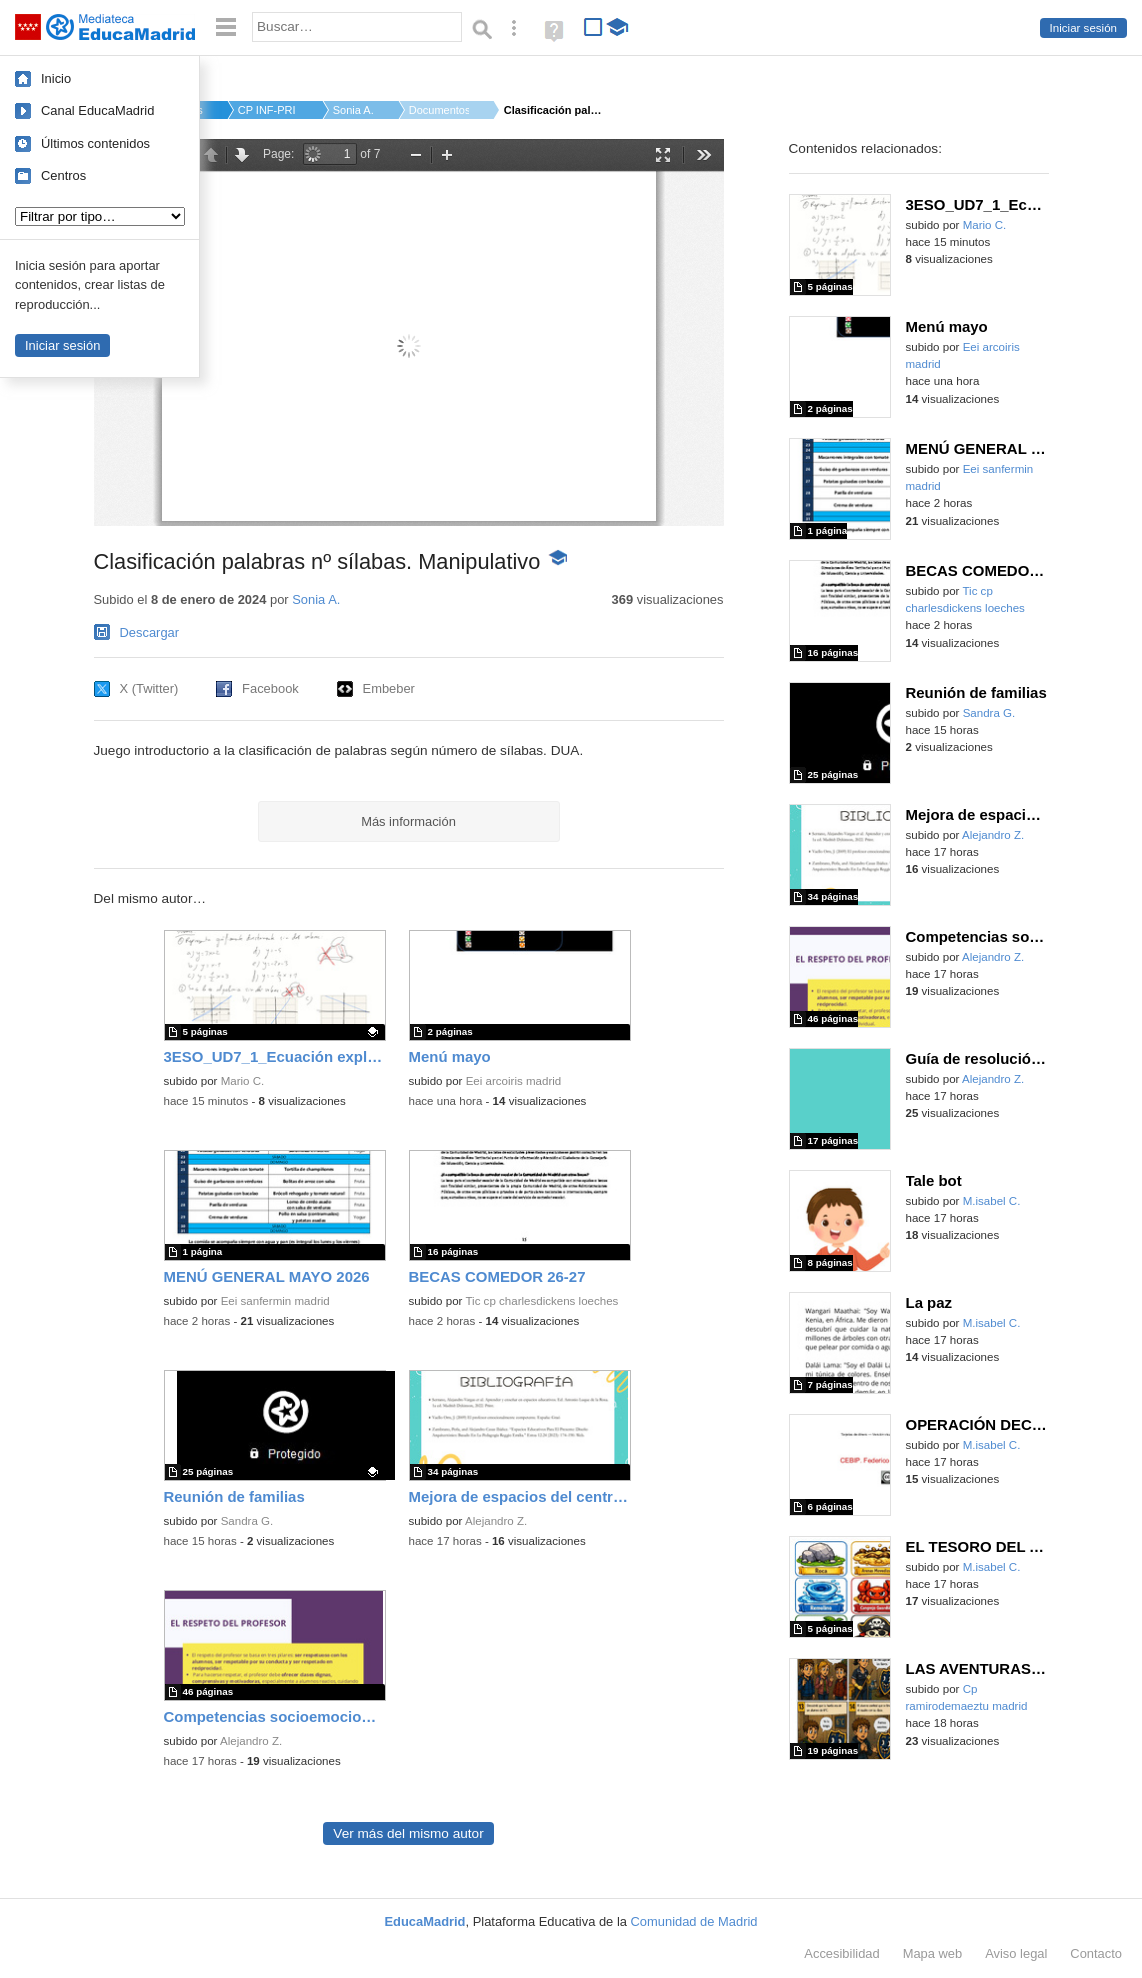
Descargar (150, 632)
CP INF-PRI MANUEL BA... (268, 110)
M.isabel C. (992, 1201)
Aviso (1016, 1953)
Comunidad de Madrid (694, 1921)
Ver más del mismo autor (408, 1833)
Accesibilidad (841, 1953)
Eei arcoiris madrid (514, 1081)
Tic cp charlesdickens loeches (541, 1301)
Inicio (56, 78)
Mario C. (243, 1081)
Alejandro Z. (496, 1521)
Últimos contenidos (95, 143)
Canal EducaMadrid (97, 110)
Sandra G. (247, 1521)
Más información (408, 821)
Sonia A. (353, 110)
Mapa (933, 1953)
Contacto (1096, 1953)
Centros (63, 175)
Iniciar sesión (1083, 28)
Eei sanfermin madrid (275, 1301)
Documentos (439, 110)
